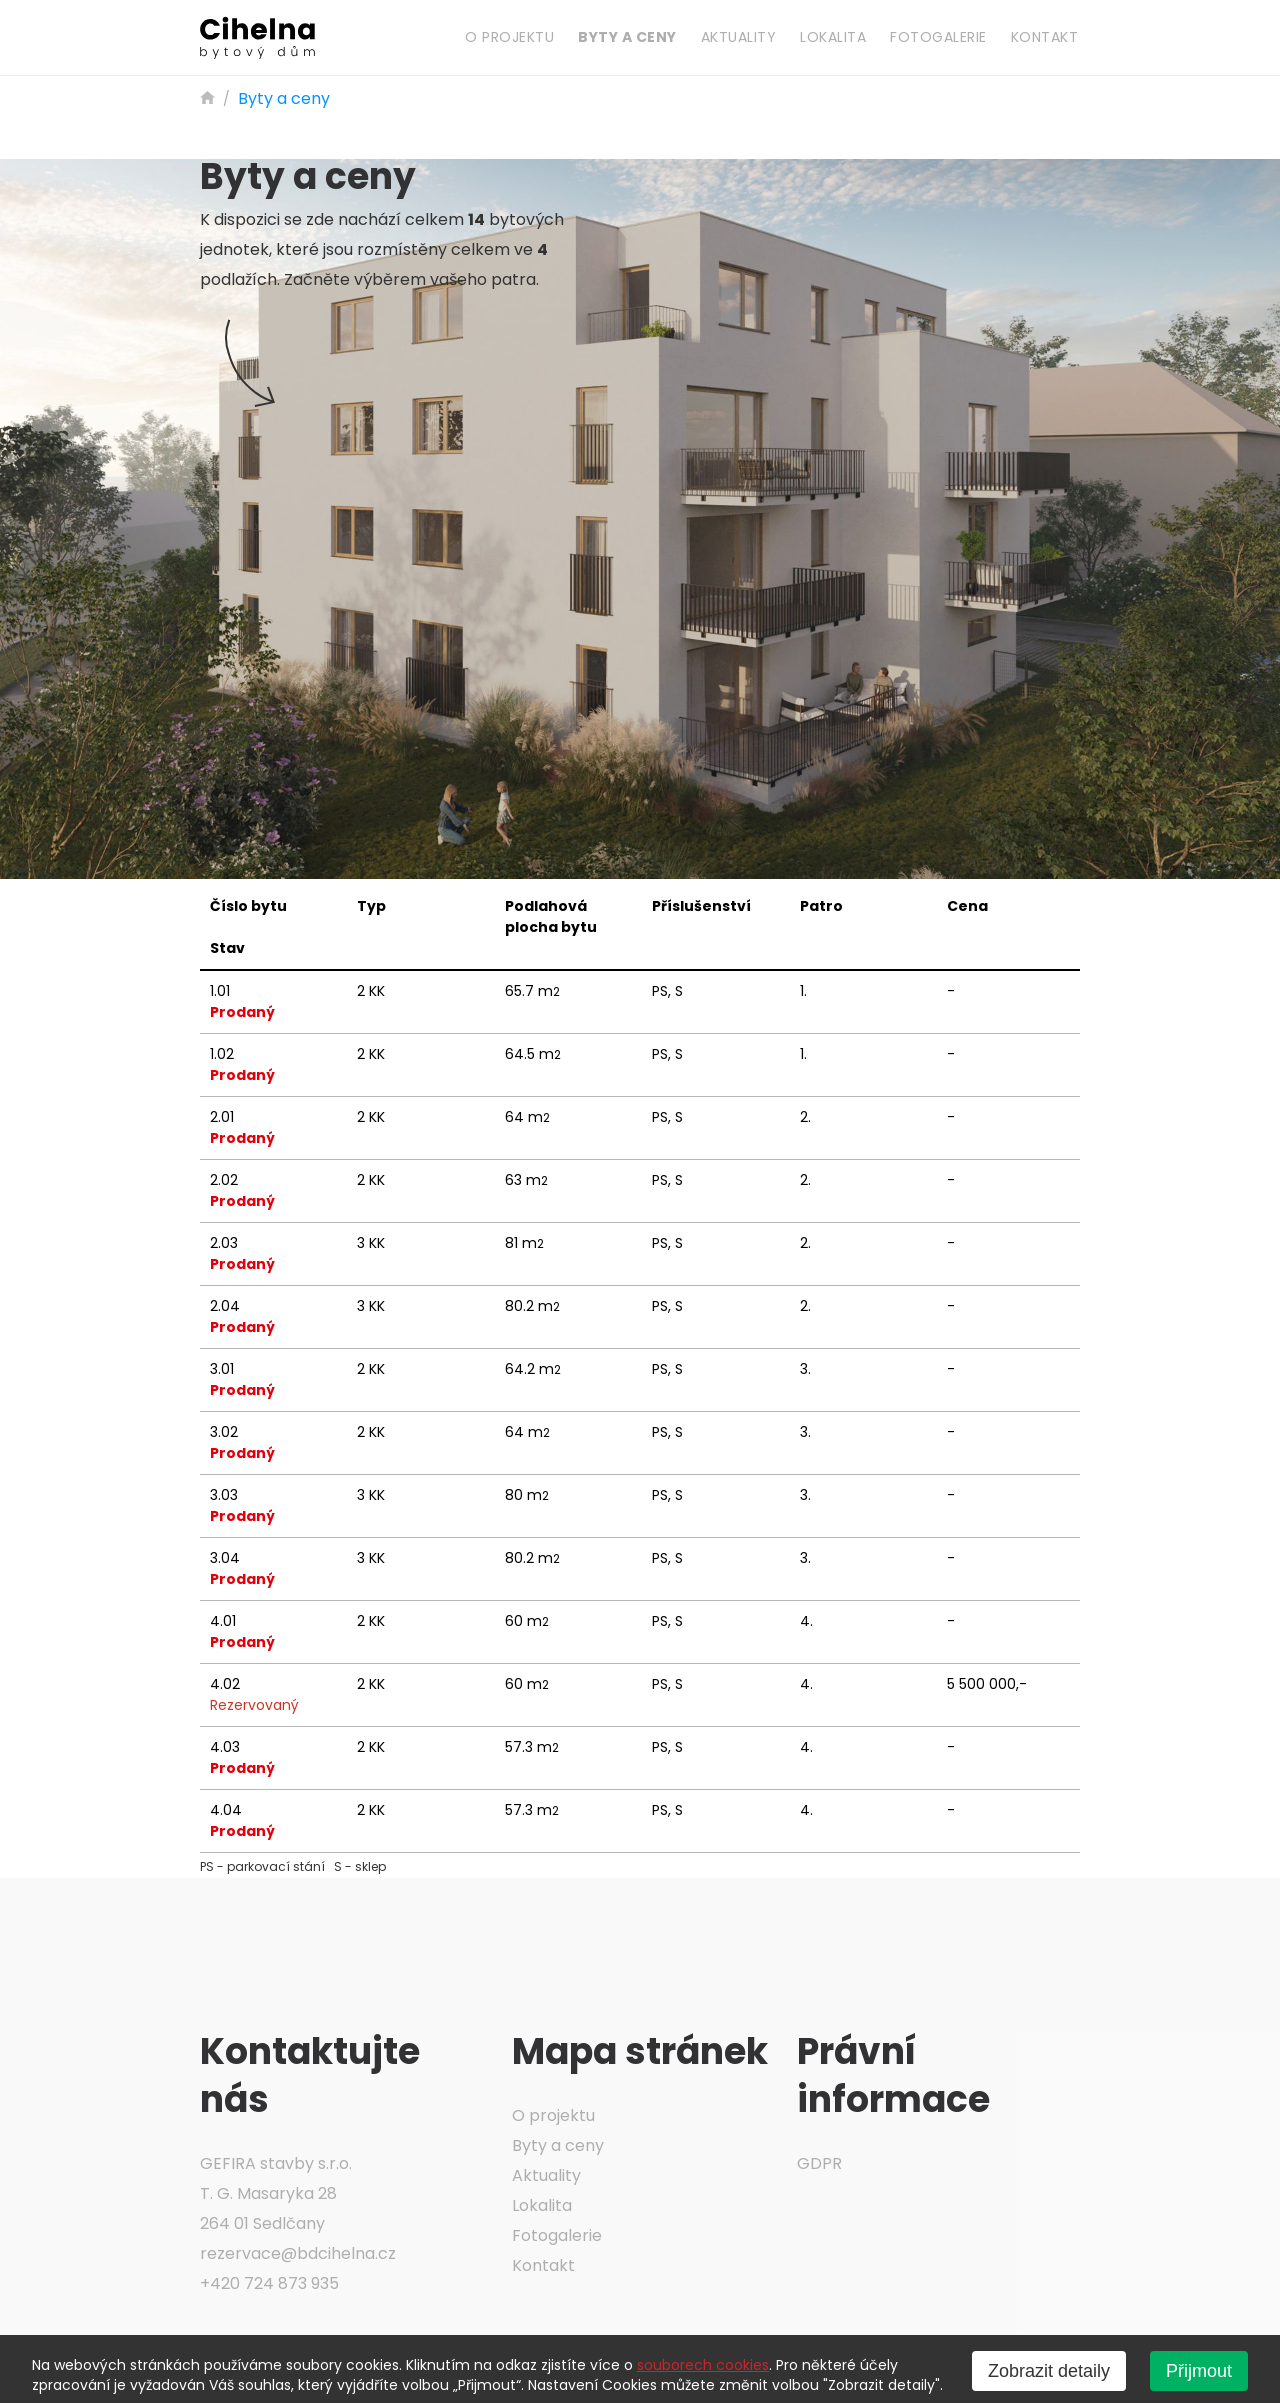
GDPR (819, 2163)
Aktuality (739, 37)
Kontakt (1045, 37)
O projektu (509, 37)
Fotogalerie (938, 37)
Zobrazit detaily (1049, 2371)
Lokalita (833, 37)
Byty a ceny (627, 37)
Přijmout (1199, 2371)
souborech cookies (703, 2365)
